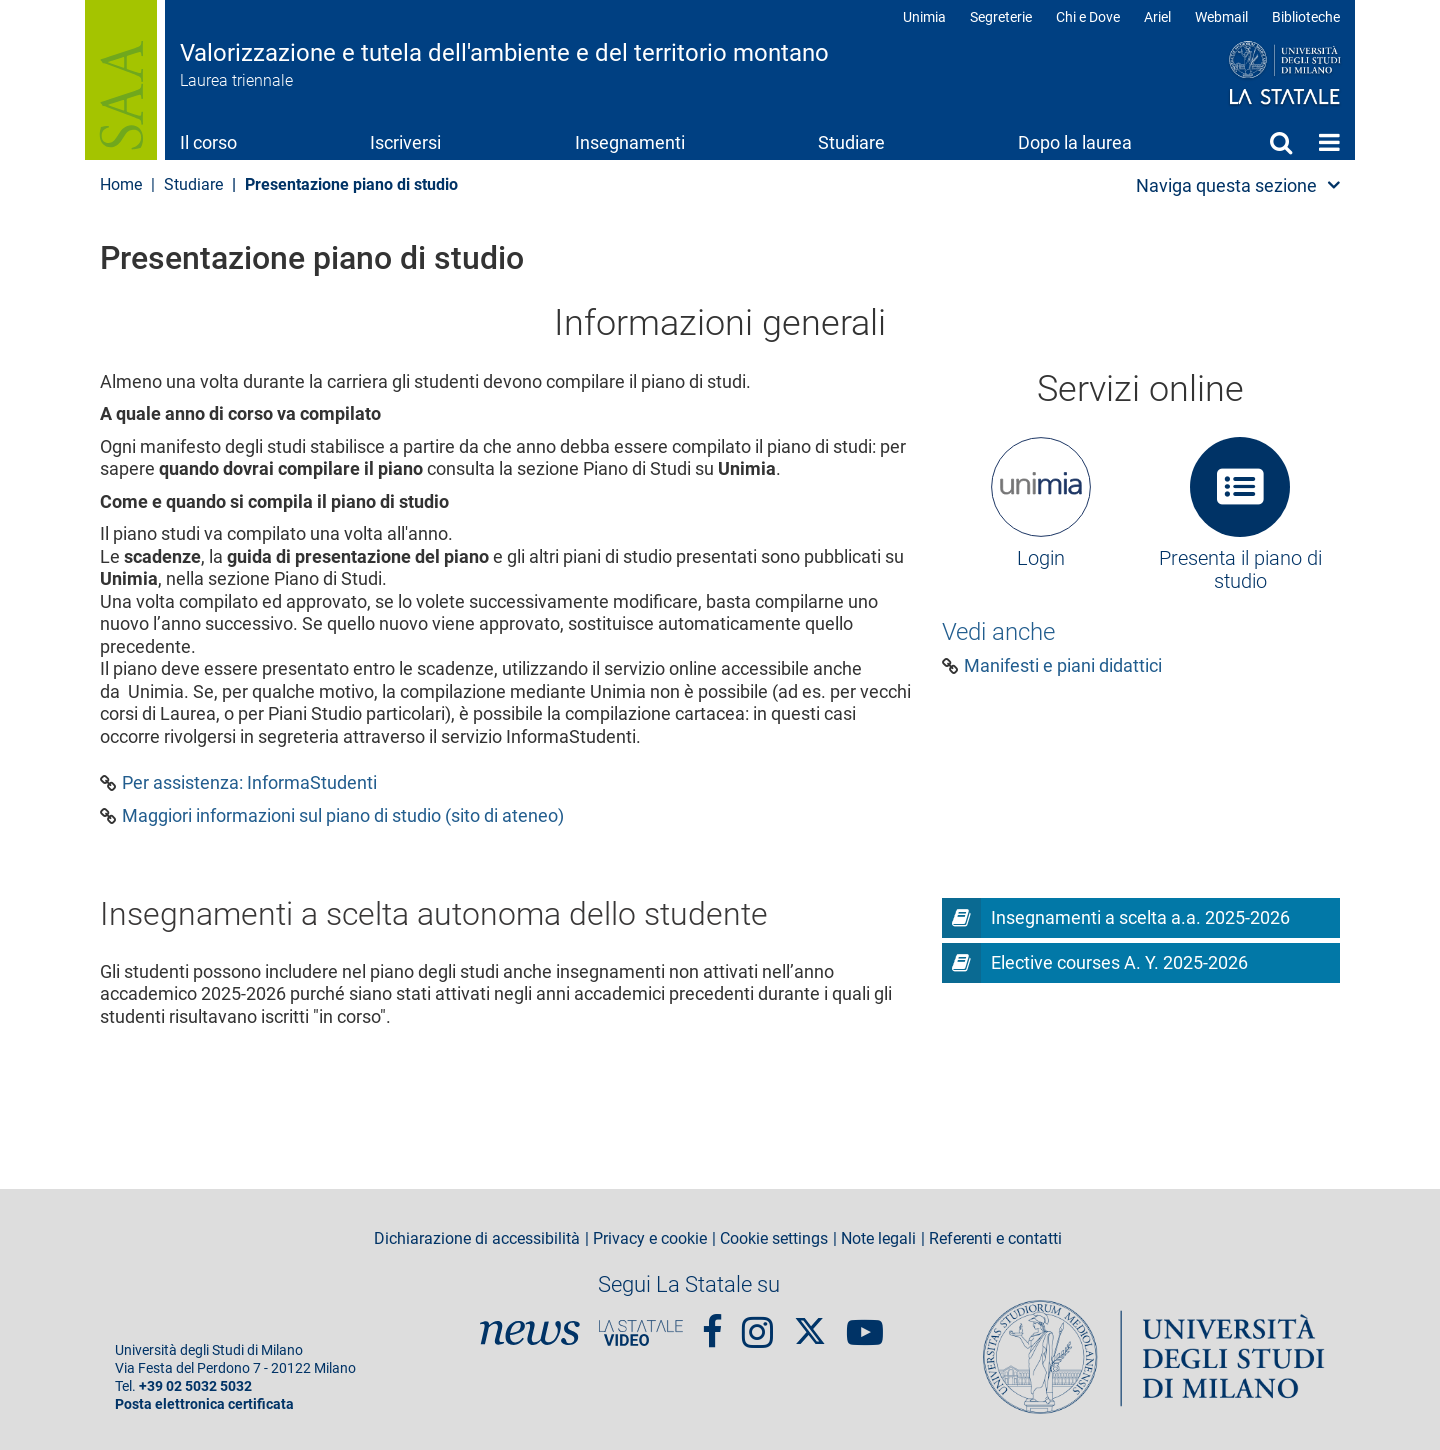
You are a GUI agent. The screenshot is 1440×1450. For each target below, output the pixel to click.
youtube (865, 1323)
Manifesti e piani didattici (1063, 666)
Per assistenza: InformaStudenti (249, 783)
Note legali (878, 1239)
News (530, 1333)
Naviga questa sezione (1226, 185)
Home (1329, 142)
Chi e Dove (1088, 17)
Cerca (1281, 142)
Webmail (1221, 17)
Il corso (208, 142)
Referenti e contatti (995, 1239)
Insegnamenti (630, 142)
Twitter (810, 1322)
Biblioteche (1306, 17)
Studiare (851, 142)
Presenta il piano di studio (1240, 570)
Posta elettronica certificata (204, 1404)
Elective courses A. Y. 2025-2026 (1119, 962)
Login (1041, 558)
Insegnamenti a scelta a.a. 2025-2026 (1140, 917)
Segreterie (1001, 17)
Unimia (924, 17)
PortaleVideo (641, 1333)
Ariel (1157, 17)
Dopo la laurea (1075, 142)
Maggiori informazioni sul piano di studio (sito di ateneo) (343, 816)
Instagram (757, 1323)
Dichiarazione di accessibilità (477, 1239)
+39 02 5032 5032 (195, 1386)
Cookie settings (774, 1239)
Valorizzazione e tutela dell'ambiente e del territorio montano (504, 53)
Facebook (712, 1323)
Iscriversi (405, 142)
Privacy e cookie (650, 1239)
